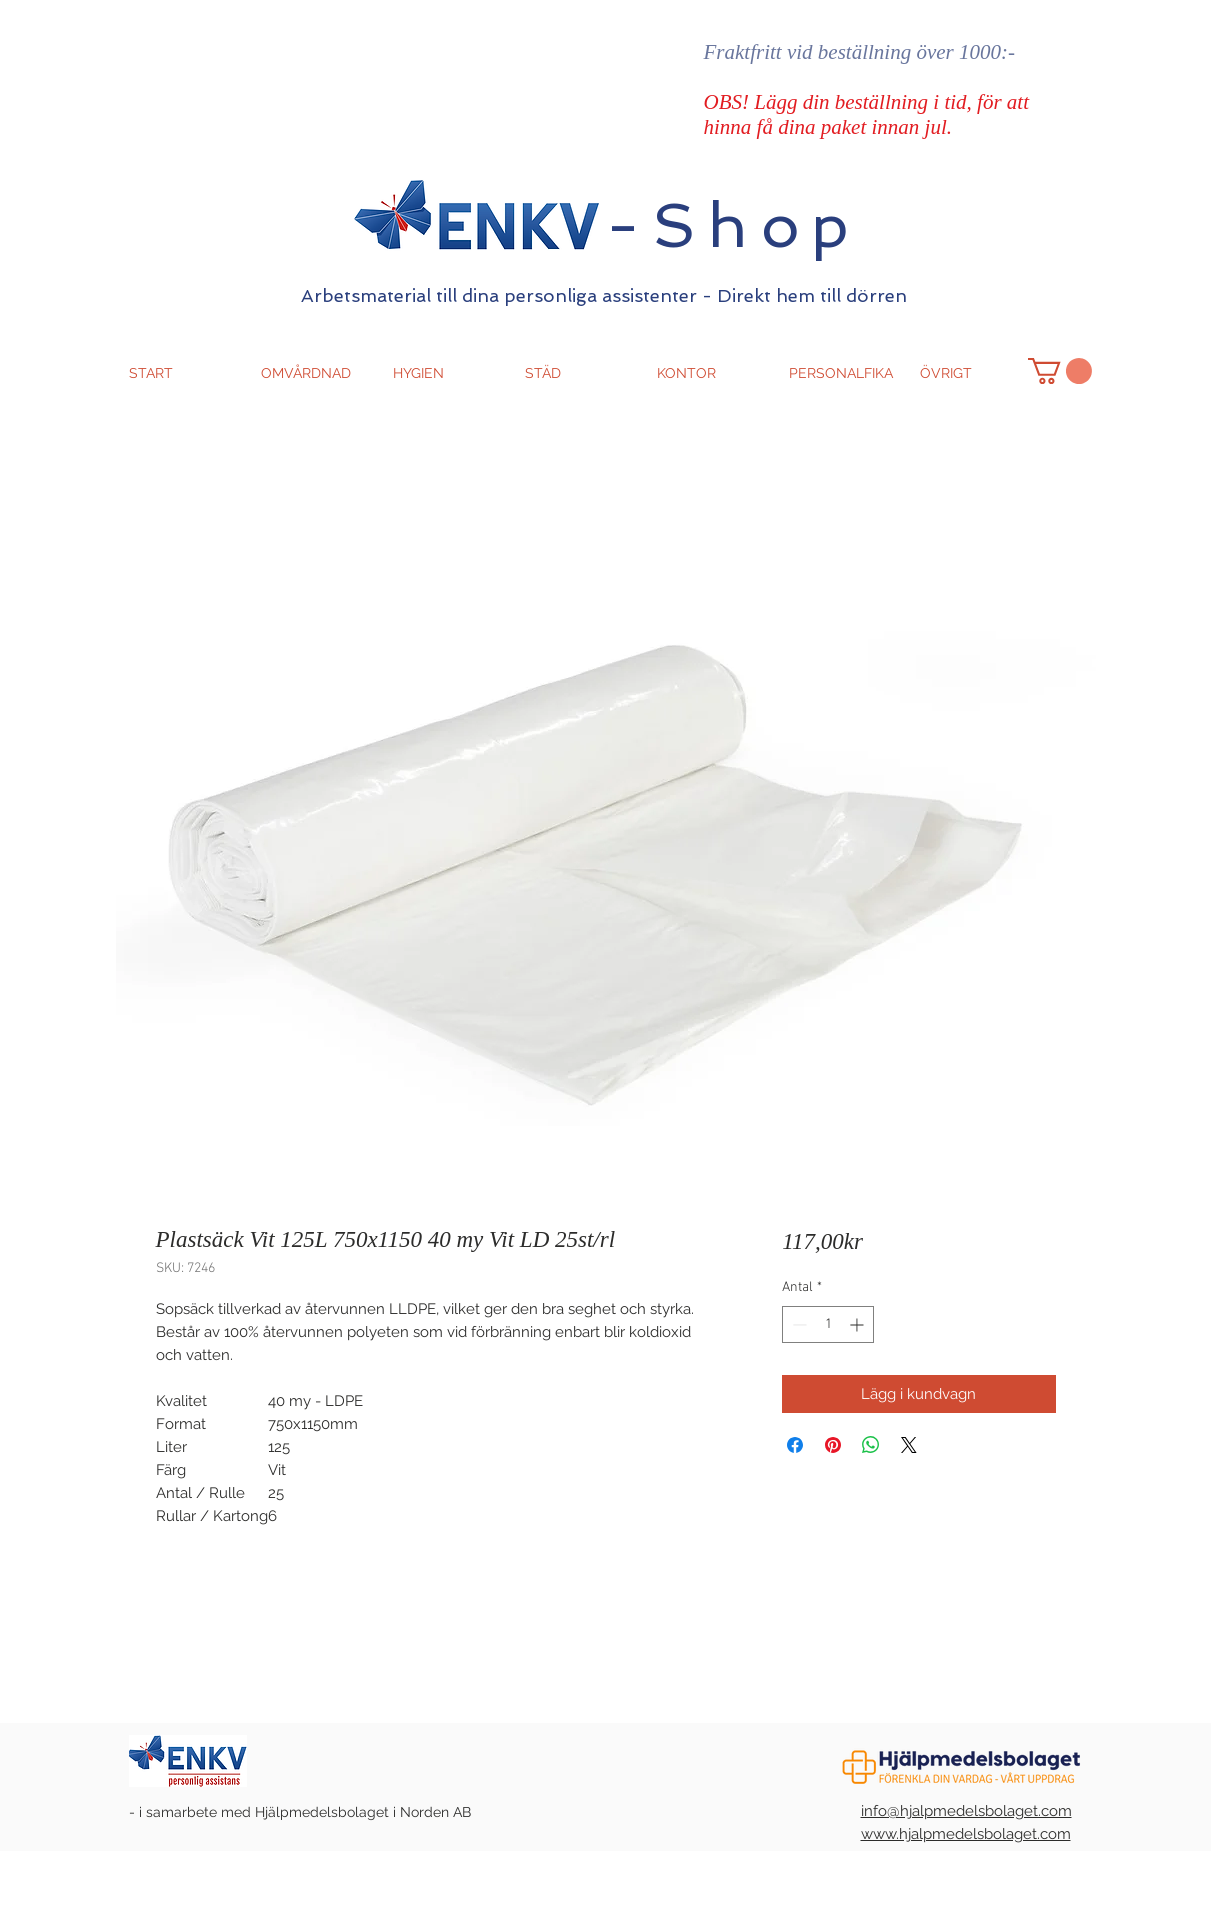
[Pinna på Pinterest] (833, 1445)
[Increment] (858, 1324)
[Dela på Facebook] (795, 1445)
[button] (1060, 371)
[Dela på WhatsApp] (871, 1445)
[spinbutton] (828, 1324)
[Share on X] (909, 1445)
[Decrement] (797, 1324)
